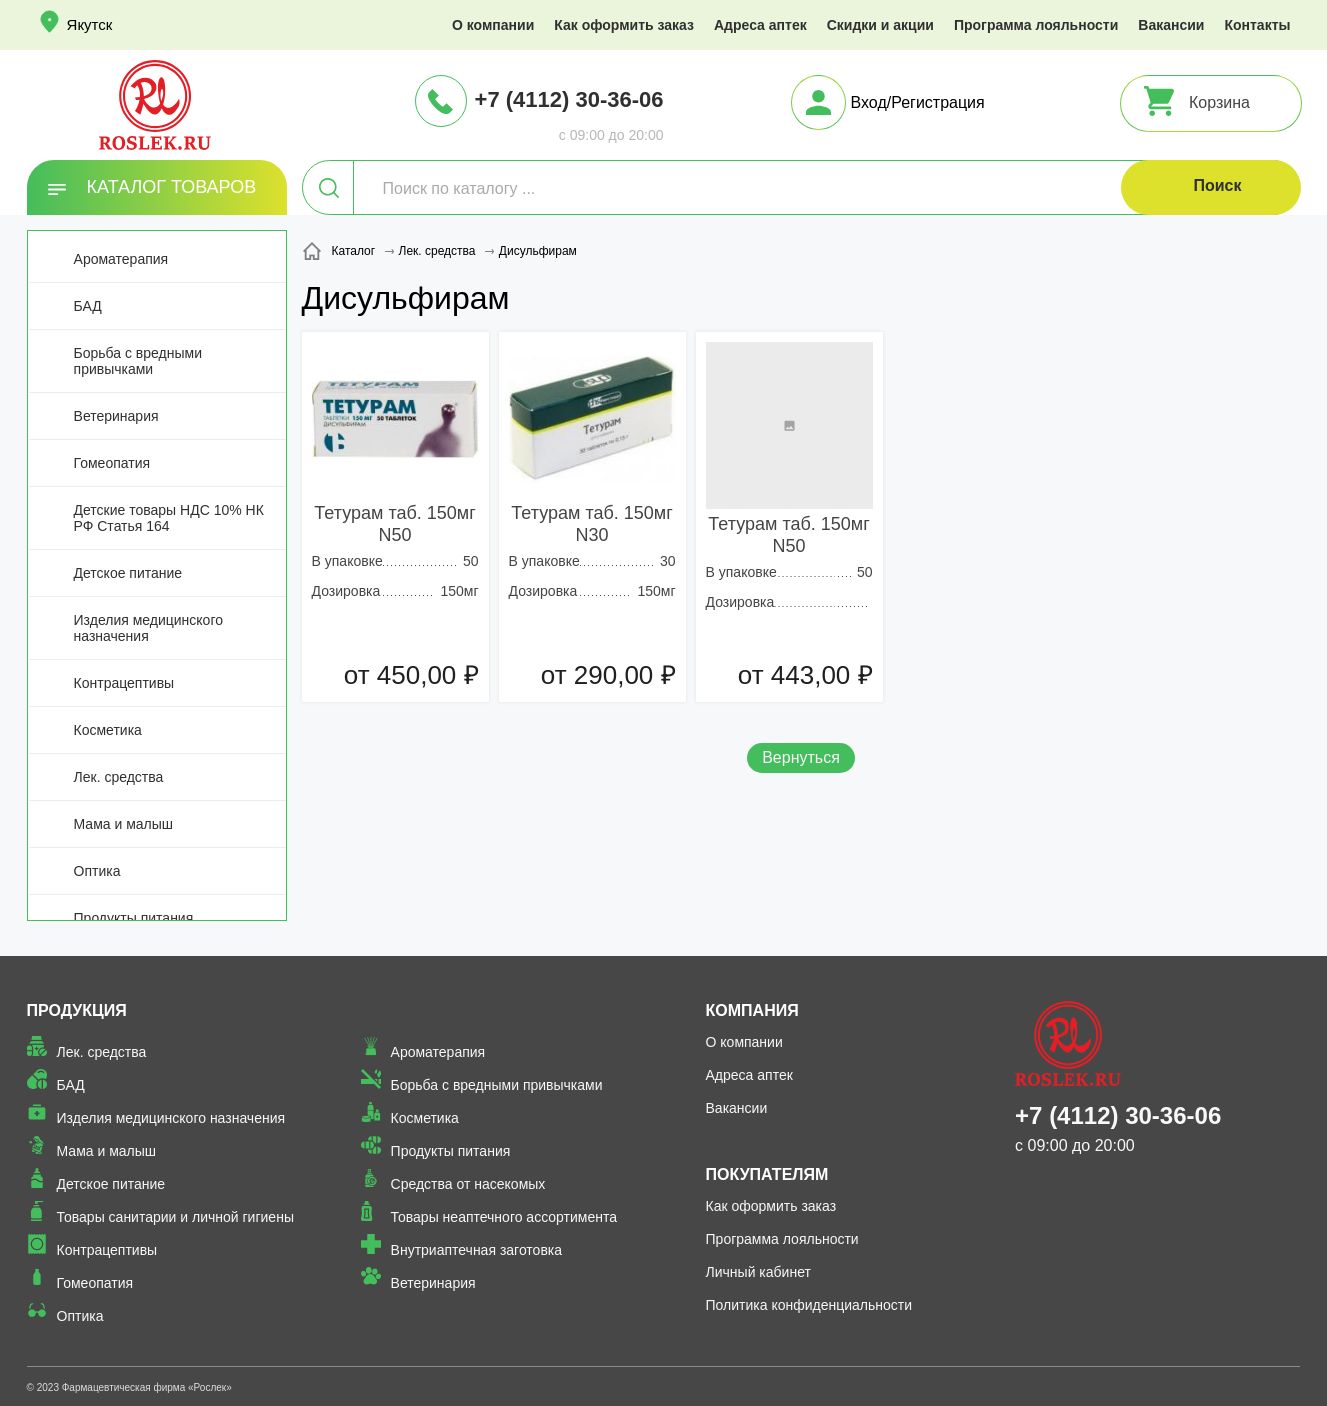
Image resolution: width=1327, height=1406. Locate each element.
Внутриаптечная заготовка (477, 1250)
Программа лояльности (1036, 25)
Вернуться (801, 757)
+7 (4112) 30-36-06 (569, 99)
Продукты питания (134, 918)
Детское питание (128, 573)
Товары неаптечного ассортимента (504, 1217)
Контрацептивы (124, 683)
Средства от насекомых (468, 1184)
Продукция (77, 1010)
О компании (493, 25)
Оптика (97, 871)
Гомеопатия (112, 463)
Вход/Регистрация (918, 102)
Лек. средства (119, 777)
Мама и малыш (124, 824)
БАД (88, 306)
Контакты (1257, 25)
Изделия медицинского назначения (148, 628)
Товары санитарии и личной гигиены (175, 1217)
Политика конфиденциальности (809, 1305)
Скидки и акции (880, 25)
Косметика (108, 730)
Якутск (90, 24)
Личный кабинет (758, 1272)
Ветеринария (116, 416)
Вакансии (1171, 25)
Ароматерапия (121, 259)
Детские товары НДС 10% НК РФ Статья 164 (169, 518)
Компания (752, 1010)
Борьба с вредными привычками (138, 361)
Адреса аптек (760, 25)
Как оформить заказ (624, 25)
